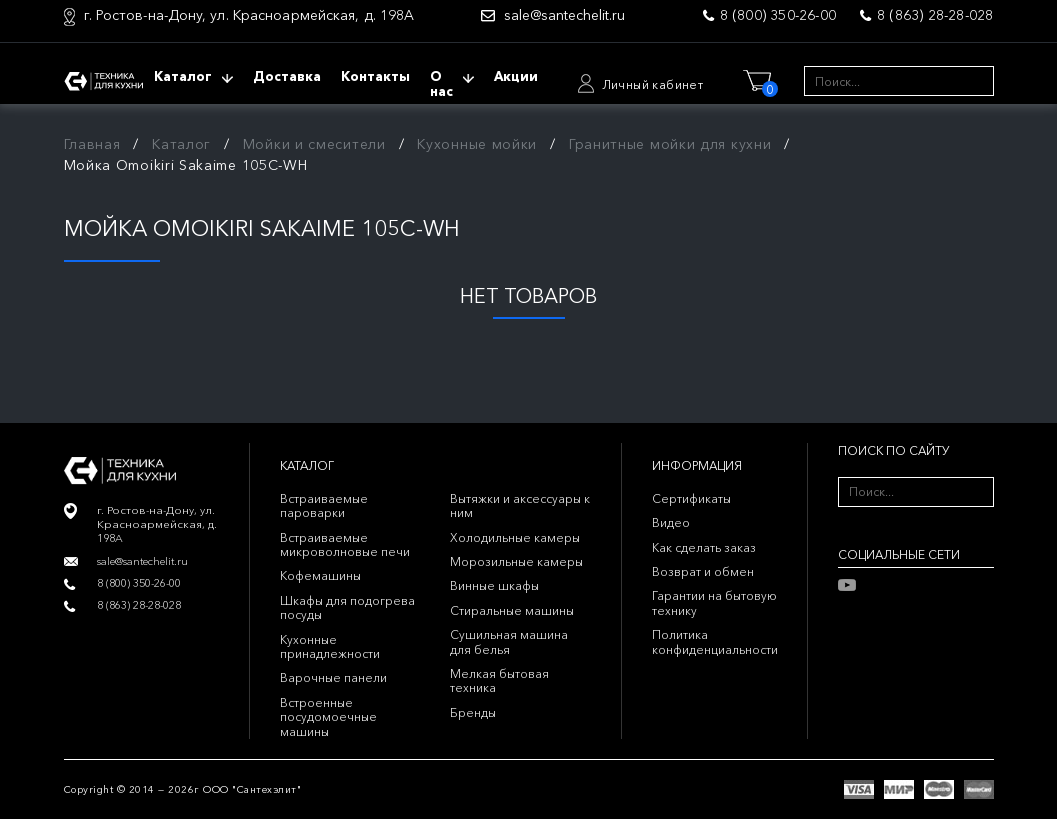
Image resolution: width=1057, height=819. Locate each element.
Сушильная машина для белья (509, 641)
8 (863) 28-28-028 (935, 15)
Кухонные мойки (477, 144)
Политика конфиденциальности (715, 641)
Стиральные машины (512, 610)
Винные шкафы (494, 585)
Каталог (181, 144)
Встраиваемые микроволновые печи (345, 544)
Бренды (473, 712)
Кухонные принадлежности (330, 646)
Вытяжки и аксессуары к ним (520, 505)
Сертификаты (691, 498)
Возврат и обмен (703, 571)
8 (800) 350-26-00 (778, 15)
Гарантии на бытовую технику (714, 602)
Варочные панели (333, 677)
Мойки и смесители (314, 144)
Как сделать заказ (704, 547)
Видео (671, 522)
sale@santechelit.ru (564, 15)
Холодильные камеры (515, 537)
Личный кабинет (653, 84)
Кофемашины (320, 575)
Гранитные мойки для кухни (670, 144)
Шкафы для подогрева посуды (347, 607)
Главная (92, 144)
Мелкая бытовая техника (499, 680)
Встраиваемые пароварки (324, 505)
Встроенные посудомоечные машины (328, 717)
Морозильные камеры (516, 561)
